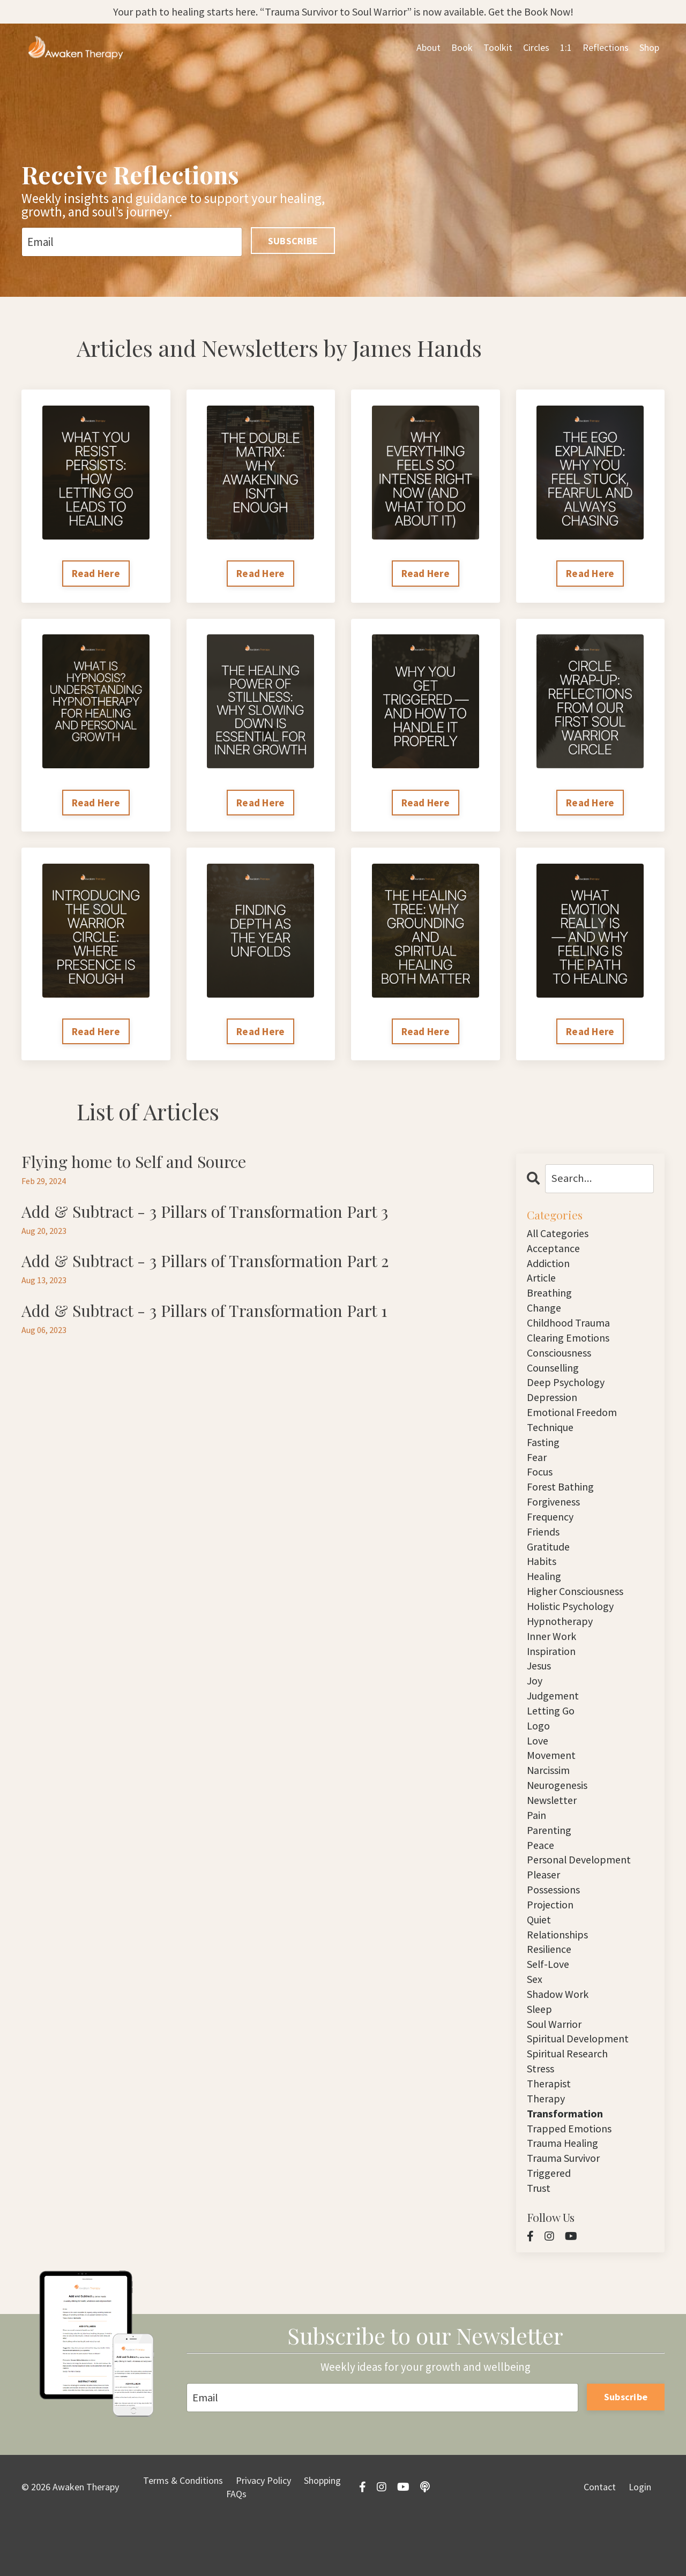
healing (545, 1598)
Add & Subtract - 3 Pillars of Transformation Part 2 (216, 1265)
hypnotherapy (561, 1645)
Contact (600, 2543)
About (428, 48)
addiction (549, 1267)
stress (542, 2118)
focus (541, 1488)
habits (542, 1582)
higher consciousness (579, 1614)
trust (540, 2244)
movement (553, 1787)
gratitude (549, 1567)
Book (462, 48)
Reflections (606, 48)
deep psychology (568, 1394)
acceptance (555, 1252)
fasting (544, 1456)
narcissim (550, 1803)
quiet (540, 1960)
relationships (559, 1976)
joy (535, 1708)
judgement (555, 1724)
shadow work (560, 2039)
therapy (546, 2149)
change (545, 1315)
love (538, 1771)
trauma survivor (567, 2212)
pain (537, 1850)
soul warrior (557, 2070)
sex (535, 2023)
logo (539, 1756)
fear (537, 1472)
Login (640, 2543)
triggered (550, 2228)
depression (554, 1409)
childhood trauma (571, 1330)
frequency (553, 1535)
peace (541, 1882)
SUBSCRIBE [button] (293, 241)
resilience (551, 1992)
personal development (582, 1897)
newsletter (554, 1834)
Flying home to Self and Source (139, 1164)
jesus (540, 1693)
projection (552, 1944)
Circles (536, 48)
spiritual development (581, 2086)
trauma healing (564, 2196)
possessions (555, 1929)
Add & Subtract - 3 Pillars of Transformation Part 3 (216, 1215)
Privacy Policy (263, 2536)
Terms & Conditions (183, 2536)
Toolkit (497, 48)
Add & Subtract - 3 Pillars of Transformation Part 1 (215, 1315)
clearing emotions (571, 1346)
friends (545, 1551)
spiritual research (570, 2102)
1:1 (566, 48)
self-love (550, 2008)
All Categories (560, 1236)
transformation (566, 2165)
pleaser (545, 1913)
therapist (549, 2133)
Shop (649, 48)
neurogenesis (560, 1818)
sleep (541, 2055)
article (542, 1283)
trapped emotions (571, 2181)
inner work (554, 1661)
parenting (550, 1866)
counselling (555, 1378)
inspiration (552, 1677)
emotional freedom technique (575, 1433)
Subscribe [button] (625, 2453)
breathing (551, 1299)
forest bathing (562, 1503)
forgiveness (556, 1519)
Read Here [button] (96, 574)
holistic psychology (574, 1629)
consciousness (562, 1362)
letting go (552, 1740)
